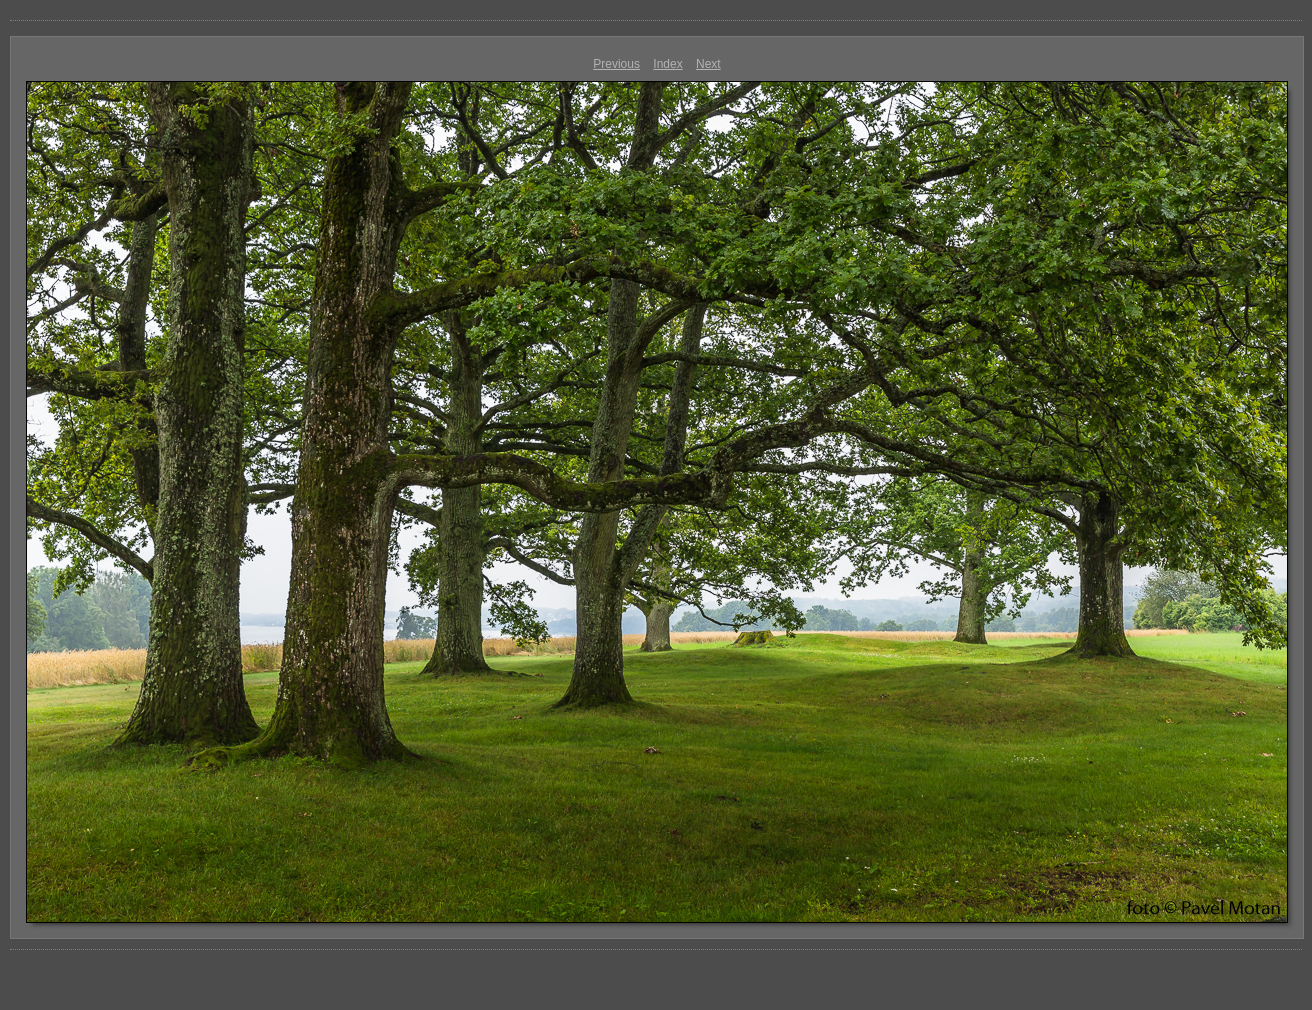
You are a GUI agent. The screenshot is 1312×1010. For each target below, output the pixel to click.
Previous (616, 64)
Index (667, 64)
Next (708, 64)
